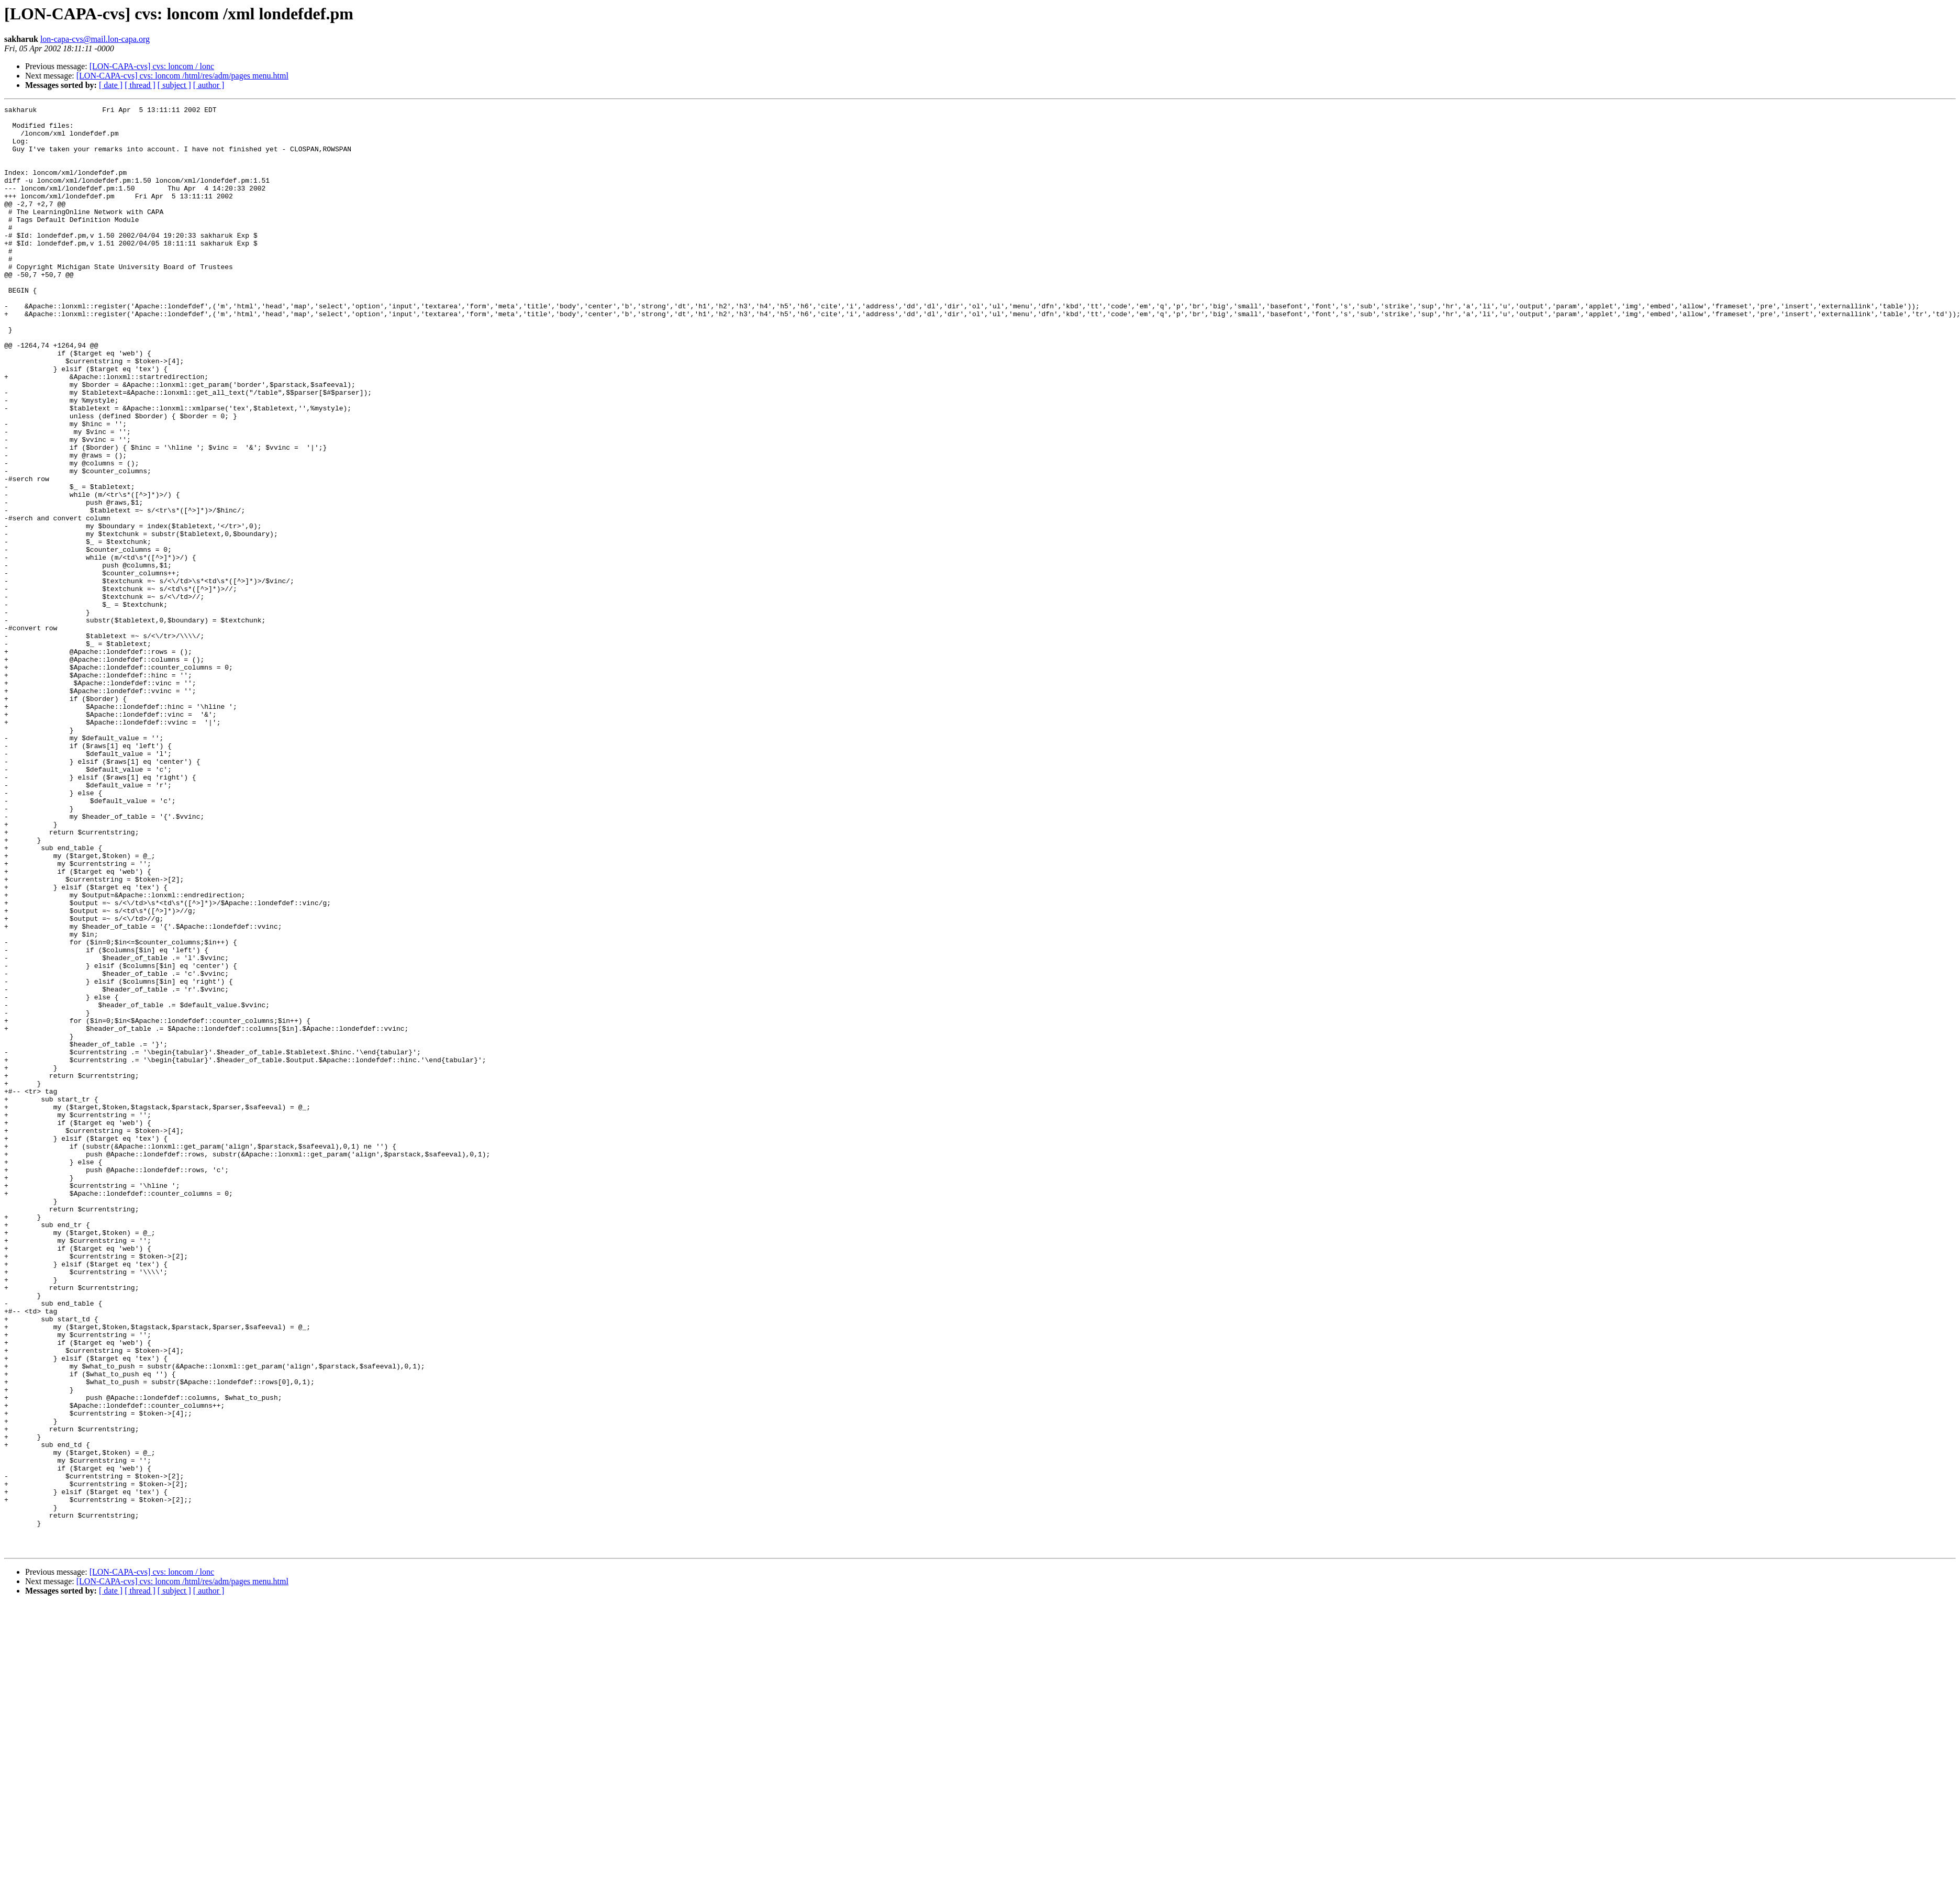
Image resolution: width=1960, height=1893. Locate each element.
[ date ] (110, 85)
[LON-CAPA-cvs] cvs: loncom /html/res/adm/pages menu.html (182, 75)
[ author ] (209, 85)
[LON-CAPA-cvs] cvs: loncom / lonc (152, 66)
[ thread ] (140, 85)
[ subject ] (174, 85)
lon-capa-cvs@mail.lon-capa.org (95, 39)
